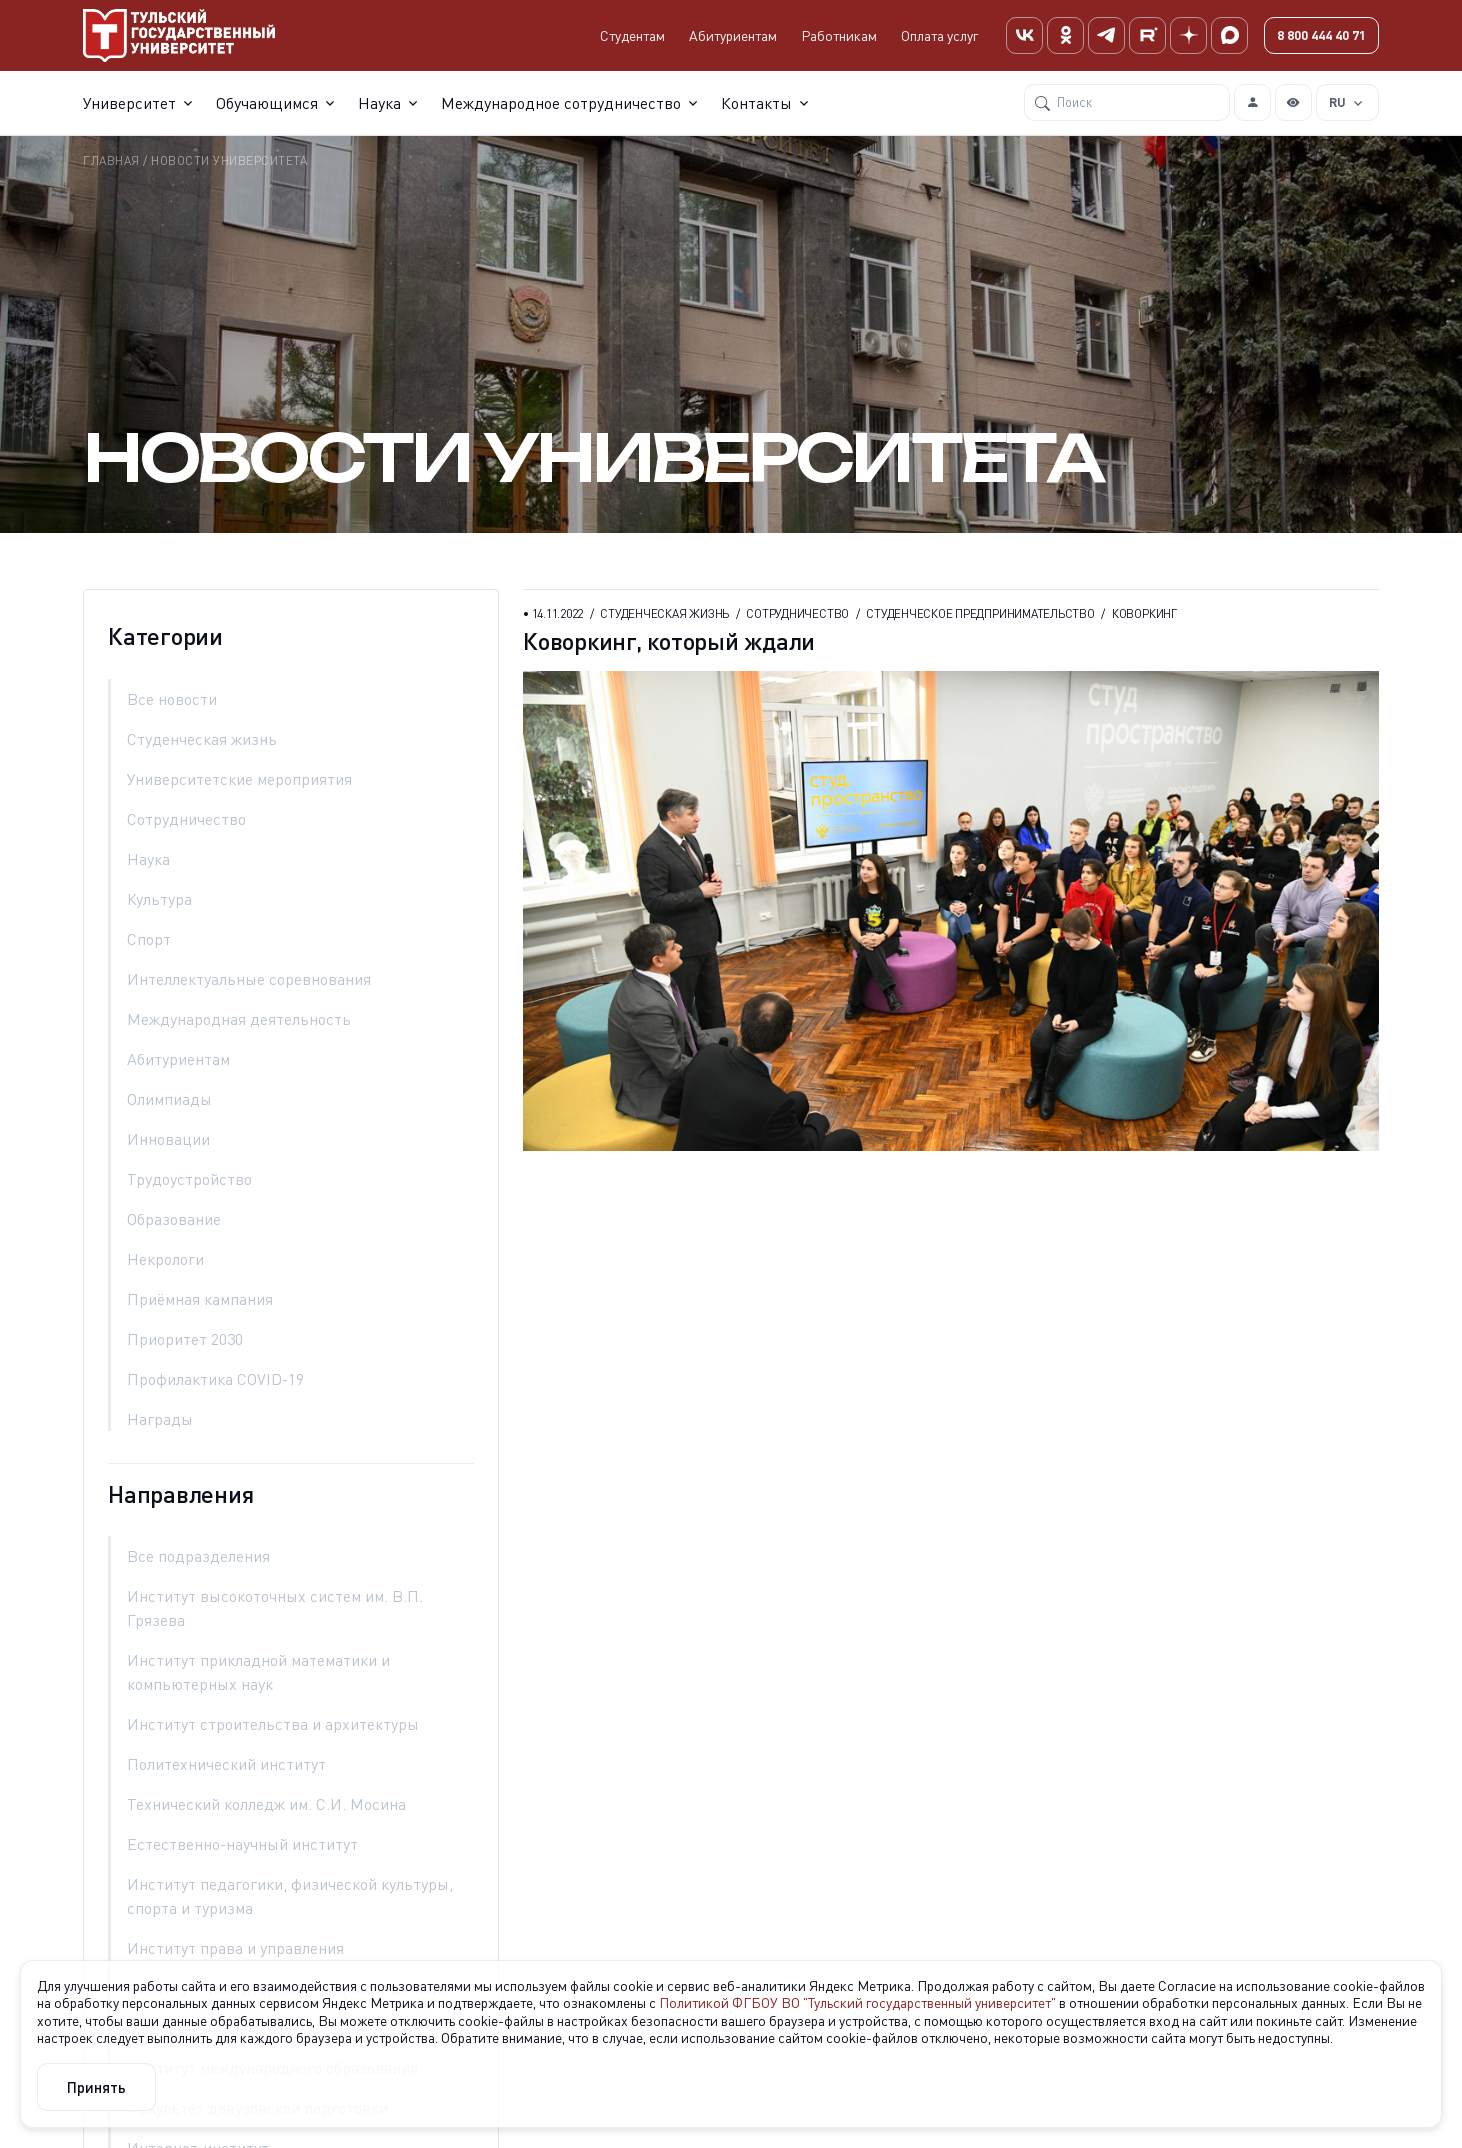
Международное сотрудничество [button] (561, 101)
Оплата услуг (939, 34)
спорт (149, 939)
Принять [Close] (96, 2087)
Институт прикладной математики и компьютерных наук (258, 1672)
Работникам (839, 34)
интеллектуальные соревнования (249, 979)
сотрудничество (186, 819)
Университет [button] (129, 101)
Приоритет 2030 (185, 1339)
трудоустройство (189, 1179)
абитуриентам (178, 1059)
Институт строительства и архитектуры (273, 1724)
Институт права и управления (235, 1948)
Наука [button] (379, 101)
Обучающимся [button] (267, 101)
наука (148, 859)
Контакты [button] (756, 101)
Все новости (172, 699)
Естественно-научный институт (242, 1844)
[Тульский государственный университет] (179, 34)
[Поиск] (1127, 101)
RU (1337, 100)
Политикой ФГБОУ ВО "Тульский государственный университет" (857, 2002)
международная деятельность (239, 1019)
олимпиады (169, 1099)
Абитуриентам (733, 34)
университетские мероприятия (239, 779)
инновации (168, 1139)
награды (160, 1419)
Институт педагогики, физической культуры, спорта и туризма (290, 1896)
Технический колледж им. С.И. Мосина (266, 1804)
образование (174, 1219)
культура (159, 899)
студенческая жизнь (202, 739)
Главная (111, 160)
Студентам (632, 34)
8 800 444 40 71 (1321, 34)
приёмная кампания (200, 1299)
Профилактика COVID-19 (215, 1379)
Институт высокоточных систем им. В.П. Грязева (275, 1608)
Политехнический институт (226, 1764)
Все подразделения (198, 1556)
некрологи (165, 1259)
